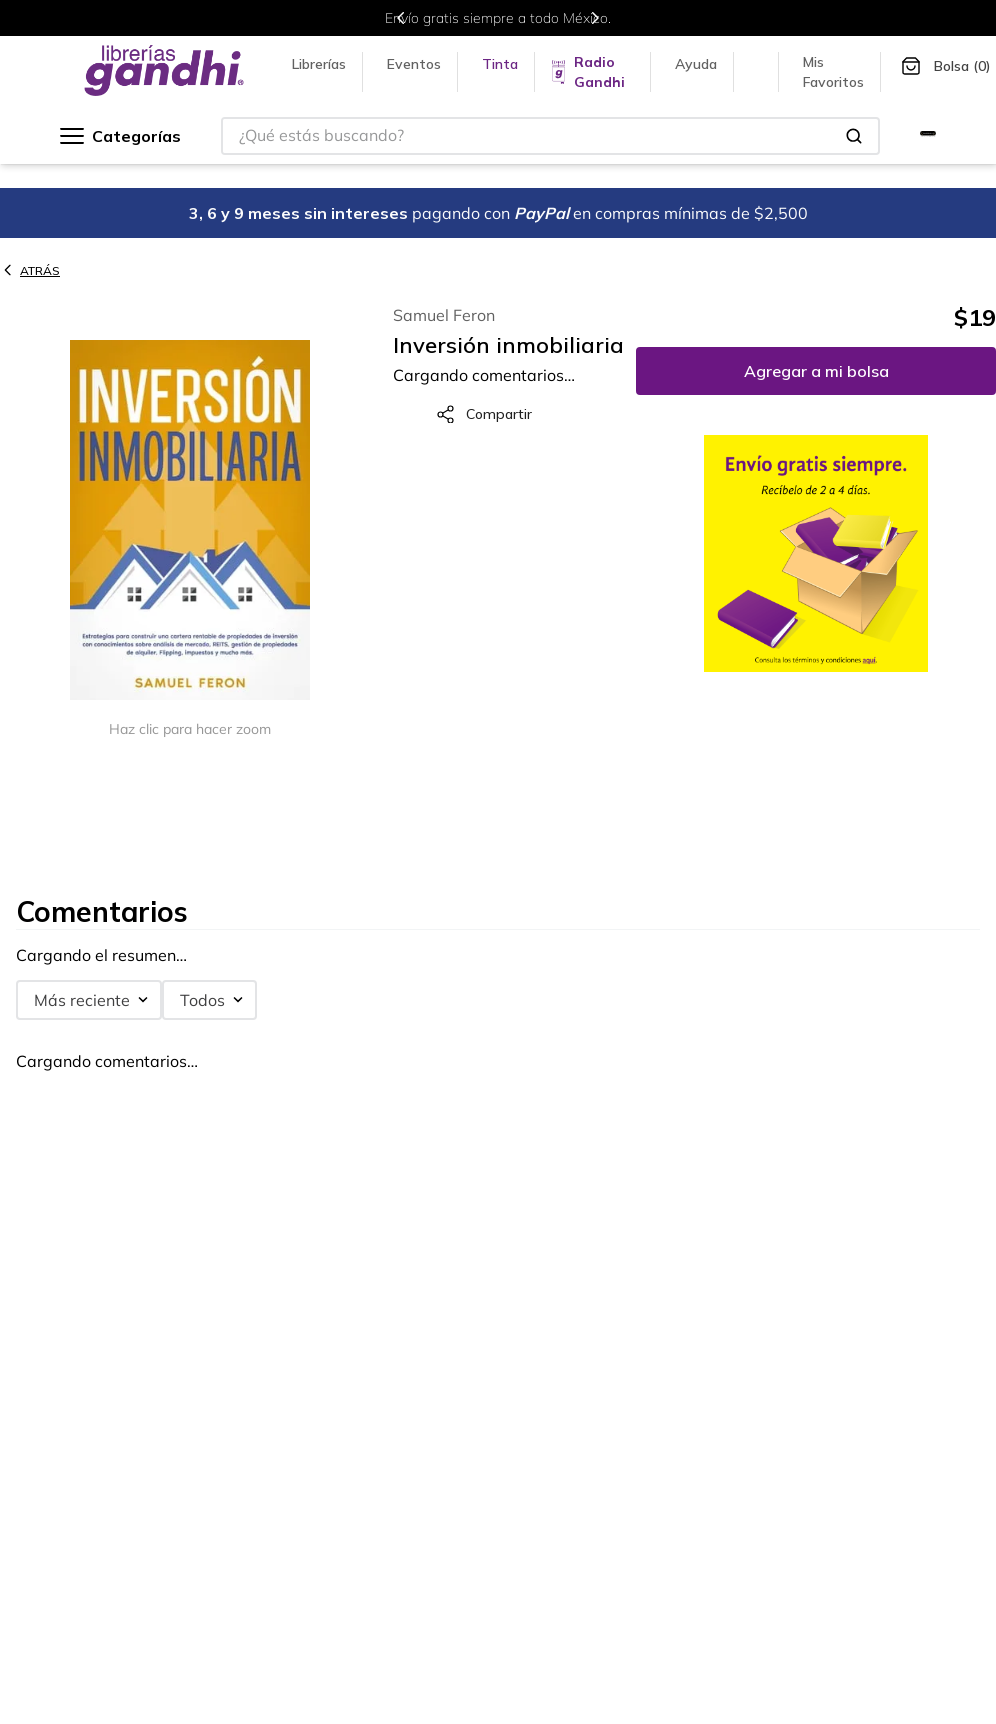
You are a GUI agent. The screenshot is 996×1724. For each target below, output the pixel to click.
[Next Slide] (595, 18)
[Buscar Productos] (854, 136)
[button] (190, 521)
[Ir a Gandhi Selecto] (928, 136)
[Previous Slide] (401, 18)
